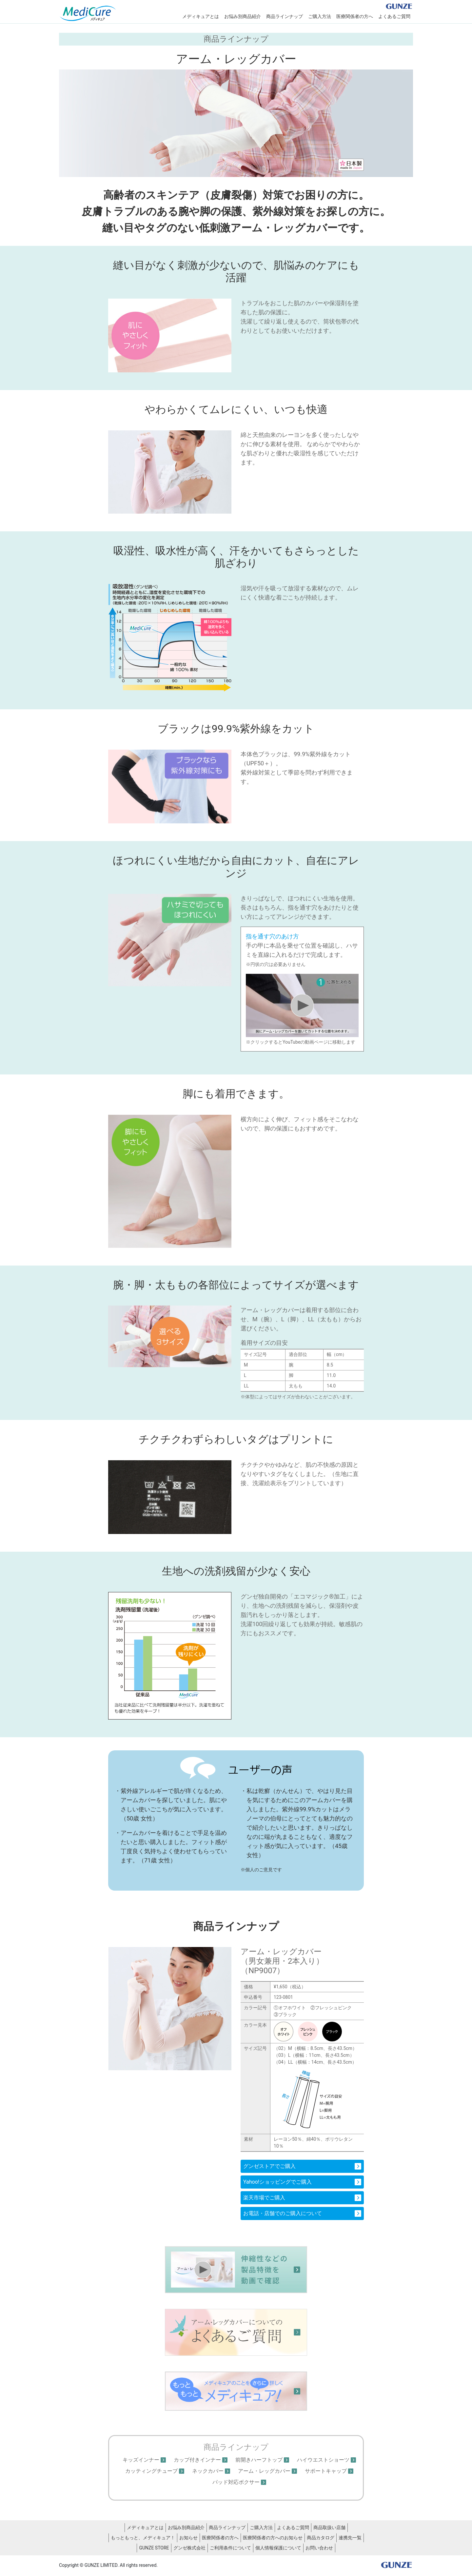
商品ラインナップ (284, 16)
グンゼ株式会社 (189, 2547)
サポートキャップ (326, 2471)
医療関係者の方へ (354, 16)
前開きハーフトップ (259, 2460)
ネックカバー (208, 2471)
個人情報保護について (278, 2547)
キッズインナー (141, 2460)
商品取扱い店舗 (329, 2527)
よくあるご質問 (394, 16)
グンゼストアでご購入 (269, 2166)
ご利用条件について (230, 2547)
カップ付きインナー (197, 2460)
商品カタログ (320, 2537)
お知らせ (188, 2537)
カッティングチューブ (151, 2471)
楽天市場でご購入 (264, 2197)
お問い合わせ (319, 2547)
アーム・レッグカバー (264, 2471)
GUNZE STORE (154, 2547)
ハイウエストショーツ (323, 2460)
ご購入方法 (319, 16)
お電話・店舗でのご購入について (282, 2213)
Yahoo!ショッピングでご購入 (277, 2182)
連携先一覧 (350, 2537)
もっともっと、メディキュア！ (143, 2537)
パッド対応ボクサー (236, 2482)
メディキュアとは (200, 16)
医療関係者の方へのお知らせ (273, 2537)
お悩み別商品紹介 (242, 16)
